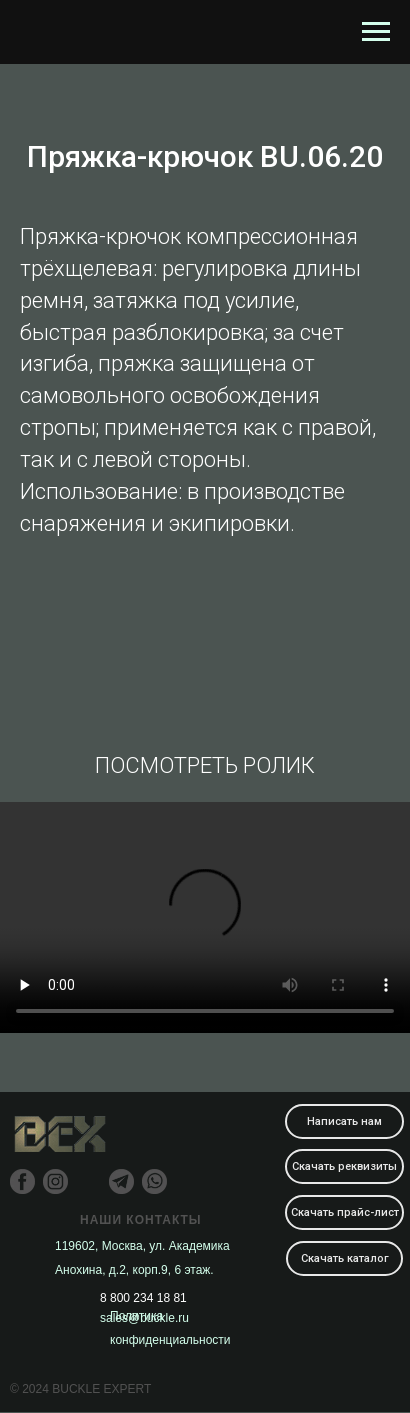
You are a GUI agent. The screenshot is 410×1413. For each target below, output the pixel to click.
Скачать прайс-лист (345, 1212)
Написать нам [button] (344, 1121)
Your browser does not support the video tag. (205, 917)
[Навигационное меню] (376, 32)
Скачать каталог (345, 1258)
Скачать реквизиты (344, 1166)
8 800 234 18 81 (143, 1298)
